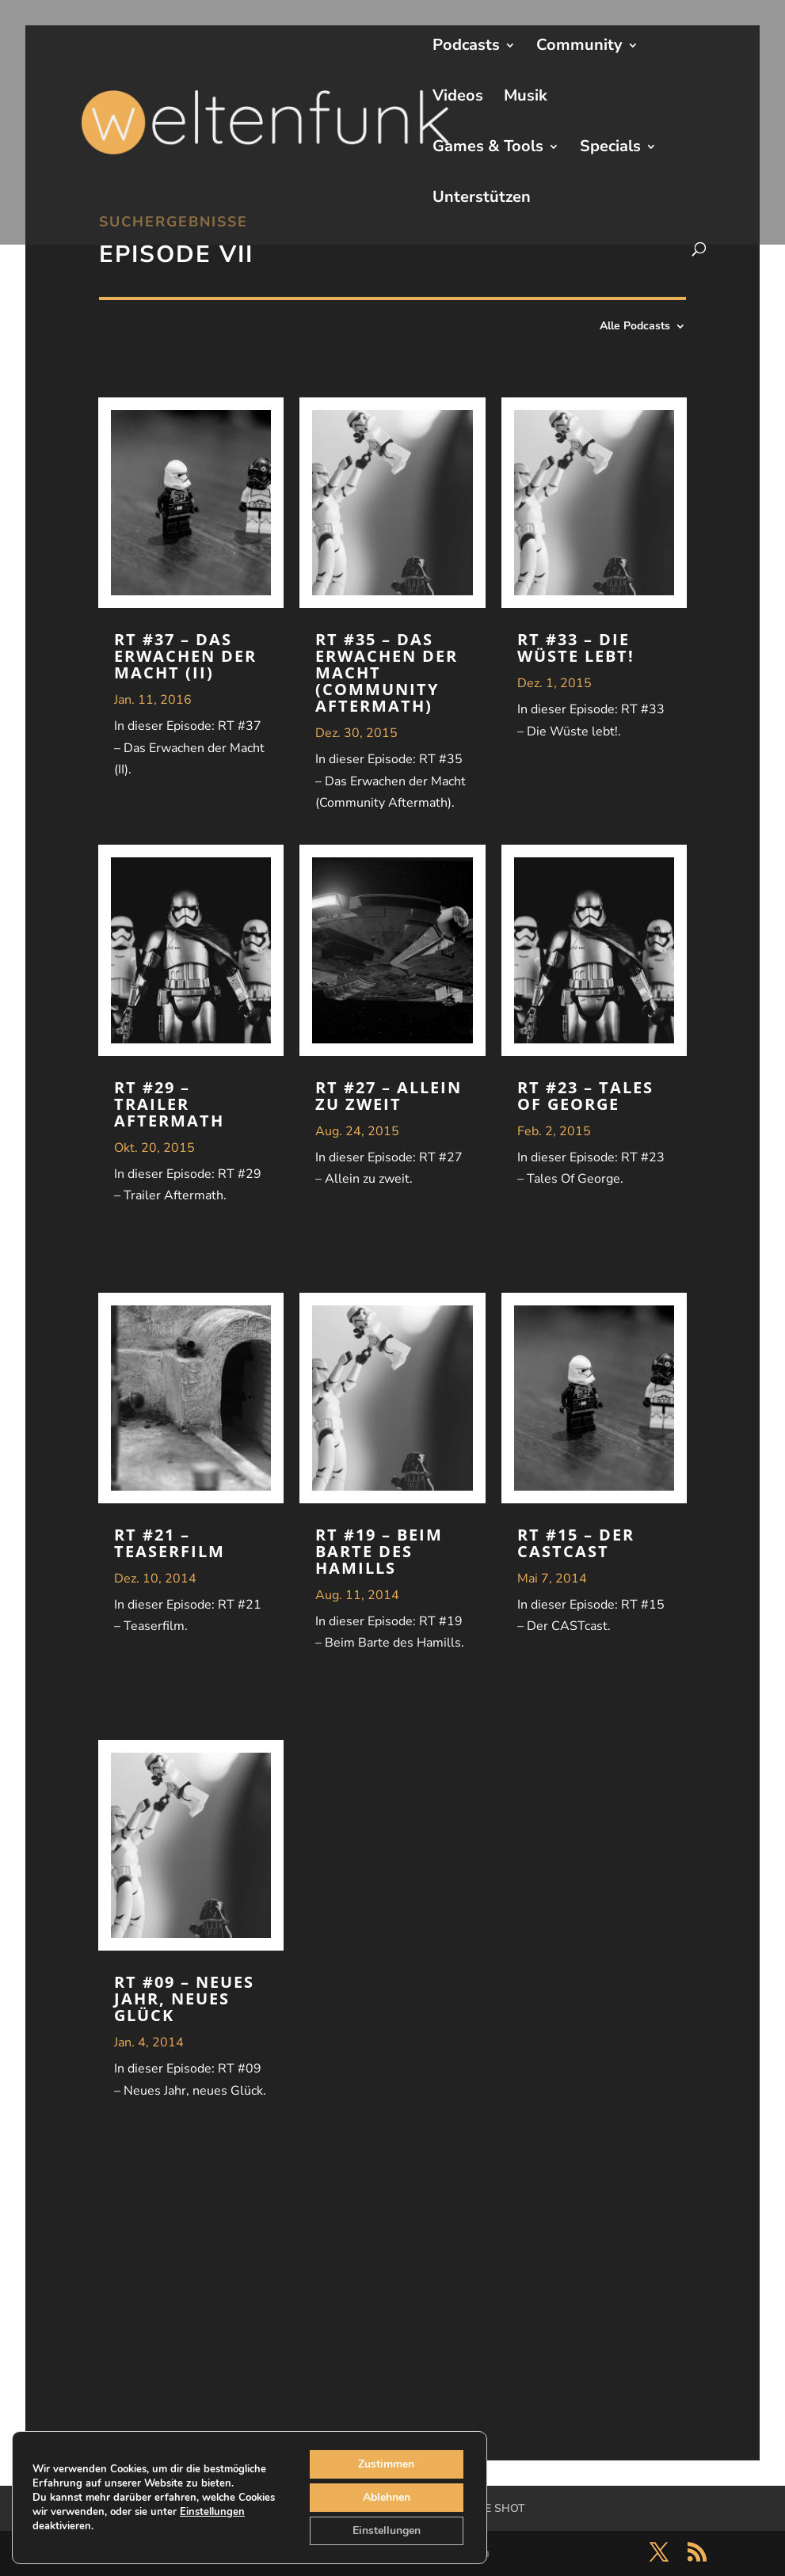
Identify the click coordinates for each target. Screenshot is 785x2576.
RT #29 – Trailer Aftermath (169, 1104)
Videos (458, 98)
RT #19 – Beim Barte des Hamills (379, 1551)
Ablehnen (386, 2497)
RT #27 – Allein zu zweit (388, 1096)
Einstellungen (212, 2512)
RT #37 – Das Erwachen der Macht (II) (185, 656)
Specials (610, 149)
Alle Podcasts (635, 327)
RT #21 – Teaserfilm (169, 1543)
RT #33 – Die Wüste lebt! (575, 648)
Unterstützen (482, 199)
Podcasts (466, 47)
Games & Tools (488, 149)
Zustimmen (386, 2464)
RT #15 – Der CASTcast (575, 1543)
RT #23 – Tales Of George (585, 1096)
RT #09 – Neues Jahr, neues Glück (184, 1998)
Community (579, 47)
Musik (525, 98)
